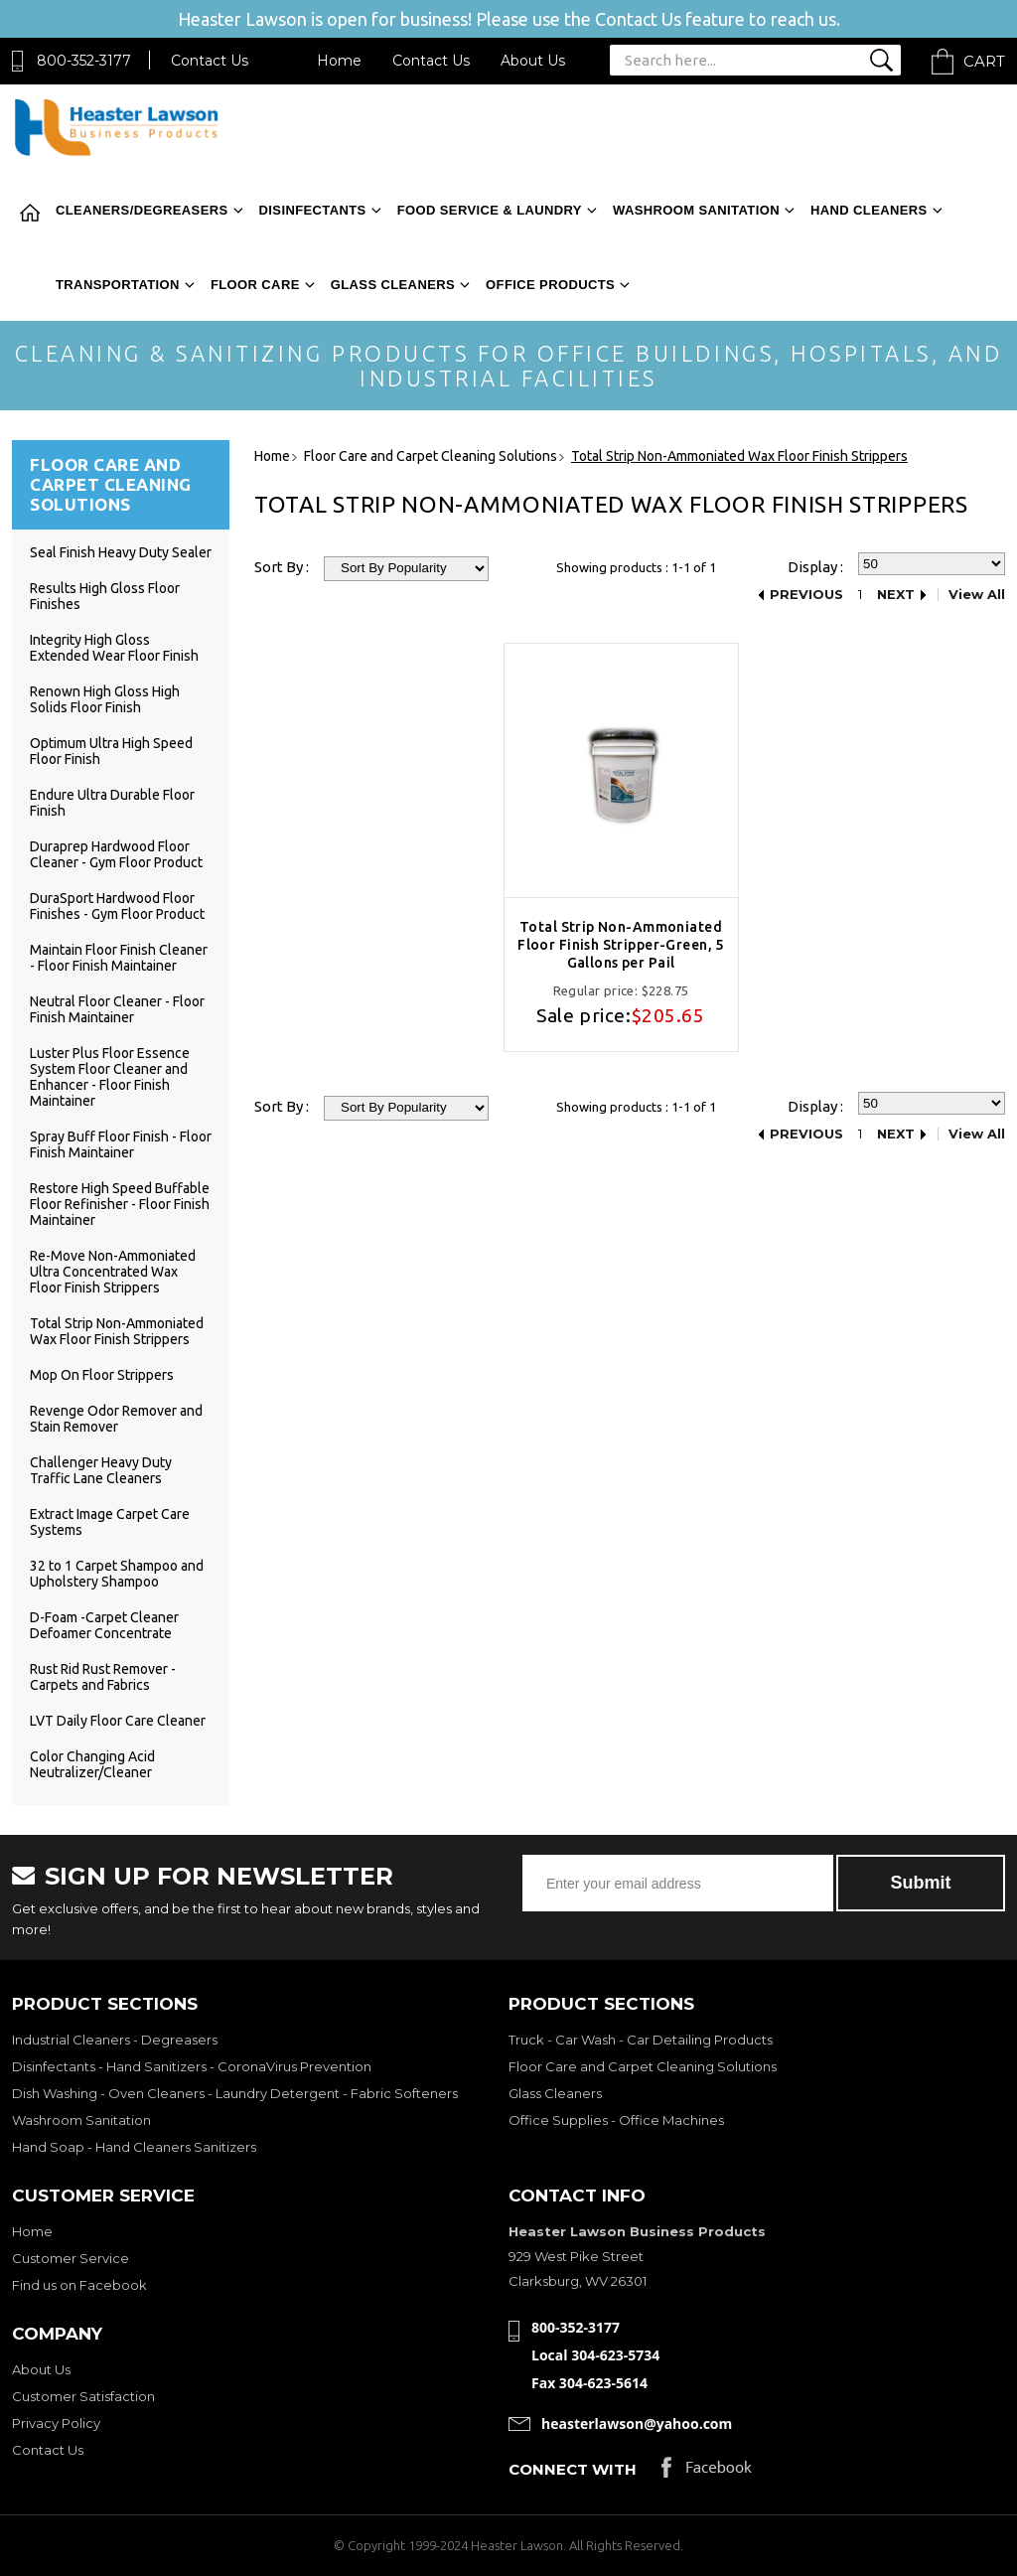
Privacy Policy (56, 2423)
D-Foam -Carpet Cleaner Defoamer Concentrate (104, 1625)
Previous (806, 594)
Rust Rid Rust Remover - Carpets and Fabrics (103, 1677)
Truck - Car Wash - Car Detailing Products (640, 2039)
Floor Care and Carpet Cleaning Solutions (642, 2066)
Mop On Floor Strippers (102, 1375)
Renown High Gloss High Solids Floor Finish (105, 699)
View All (976, 594)
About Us (533, 61)
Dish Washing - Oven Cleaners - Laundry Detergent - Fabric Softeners (235, 2093)
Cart (984, 61)
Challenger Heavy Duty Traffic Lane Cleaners (101, 1470)
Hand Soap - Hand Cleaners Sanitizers (134, 2147)
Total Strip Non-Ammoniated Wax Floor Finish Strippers (117, 1331)
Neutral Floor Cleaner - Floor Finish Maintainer (117, 1009)
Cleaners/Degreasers (142, 210)
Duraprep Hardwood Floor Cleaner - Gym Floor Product (116, 854)
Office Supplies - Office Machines (616, 2120)
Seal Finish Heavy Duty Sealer (121, 552)
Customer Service (70, 2258)
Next (896, 594)
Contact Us (209, 61)
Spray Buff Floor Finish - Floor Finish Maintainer (121, 1144)
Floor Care (255, 284)
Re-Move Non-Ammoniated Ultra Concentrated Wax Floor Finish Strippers (113, 1271)
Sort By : (281, 566)
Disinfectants (312, 210)
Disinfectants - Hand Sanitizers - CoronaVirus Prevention (191, 2066)
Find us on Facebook (79, 2285)
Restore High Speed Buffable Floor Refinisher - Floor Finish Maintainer (120, 1204)
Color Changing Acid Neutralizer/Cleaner (92, 1764)
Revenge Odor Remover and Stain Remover (116, 1419)
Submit (921, 1883)
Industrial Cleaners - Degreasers (115, 2039)
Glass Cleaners (393, 284)
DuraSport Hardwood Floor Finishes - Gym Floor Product (117, 906)
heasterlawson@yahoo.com (636, 2423)
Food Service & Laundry (489, 210)
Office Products (550, 284)
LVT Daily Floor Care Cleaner (118, 1721)
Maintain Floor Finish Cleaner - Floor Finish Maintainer (119, 958)
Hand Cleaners (869, 210)
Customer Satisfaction (83, 2396)
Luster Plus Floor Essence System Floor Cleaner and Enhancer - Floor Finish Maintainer (110, 1077)
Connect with (572, 2469)
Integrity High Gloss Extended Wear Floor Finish (114, 648)
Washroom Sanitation (696, 210)
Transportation (118, 284)
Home (339, 61)
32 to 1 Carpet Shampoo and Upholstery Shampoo (117, 1574)
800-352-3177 (84, 61)
